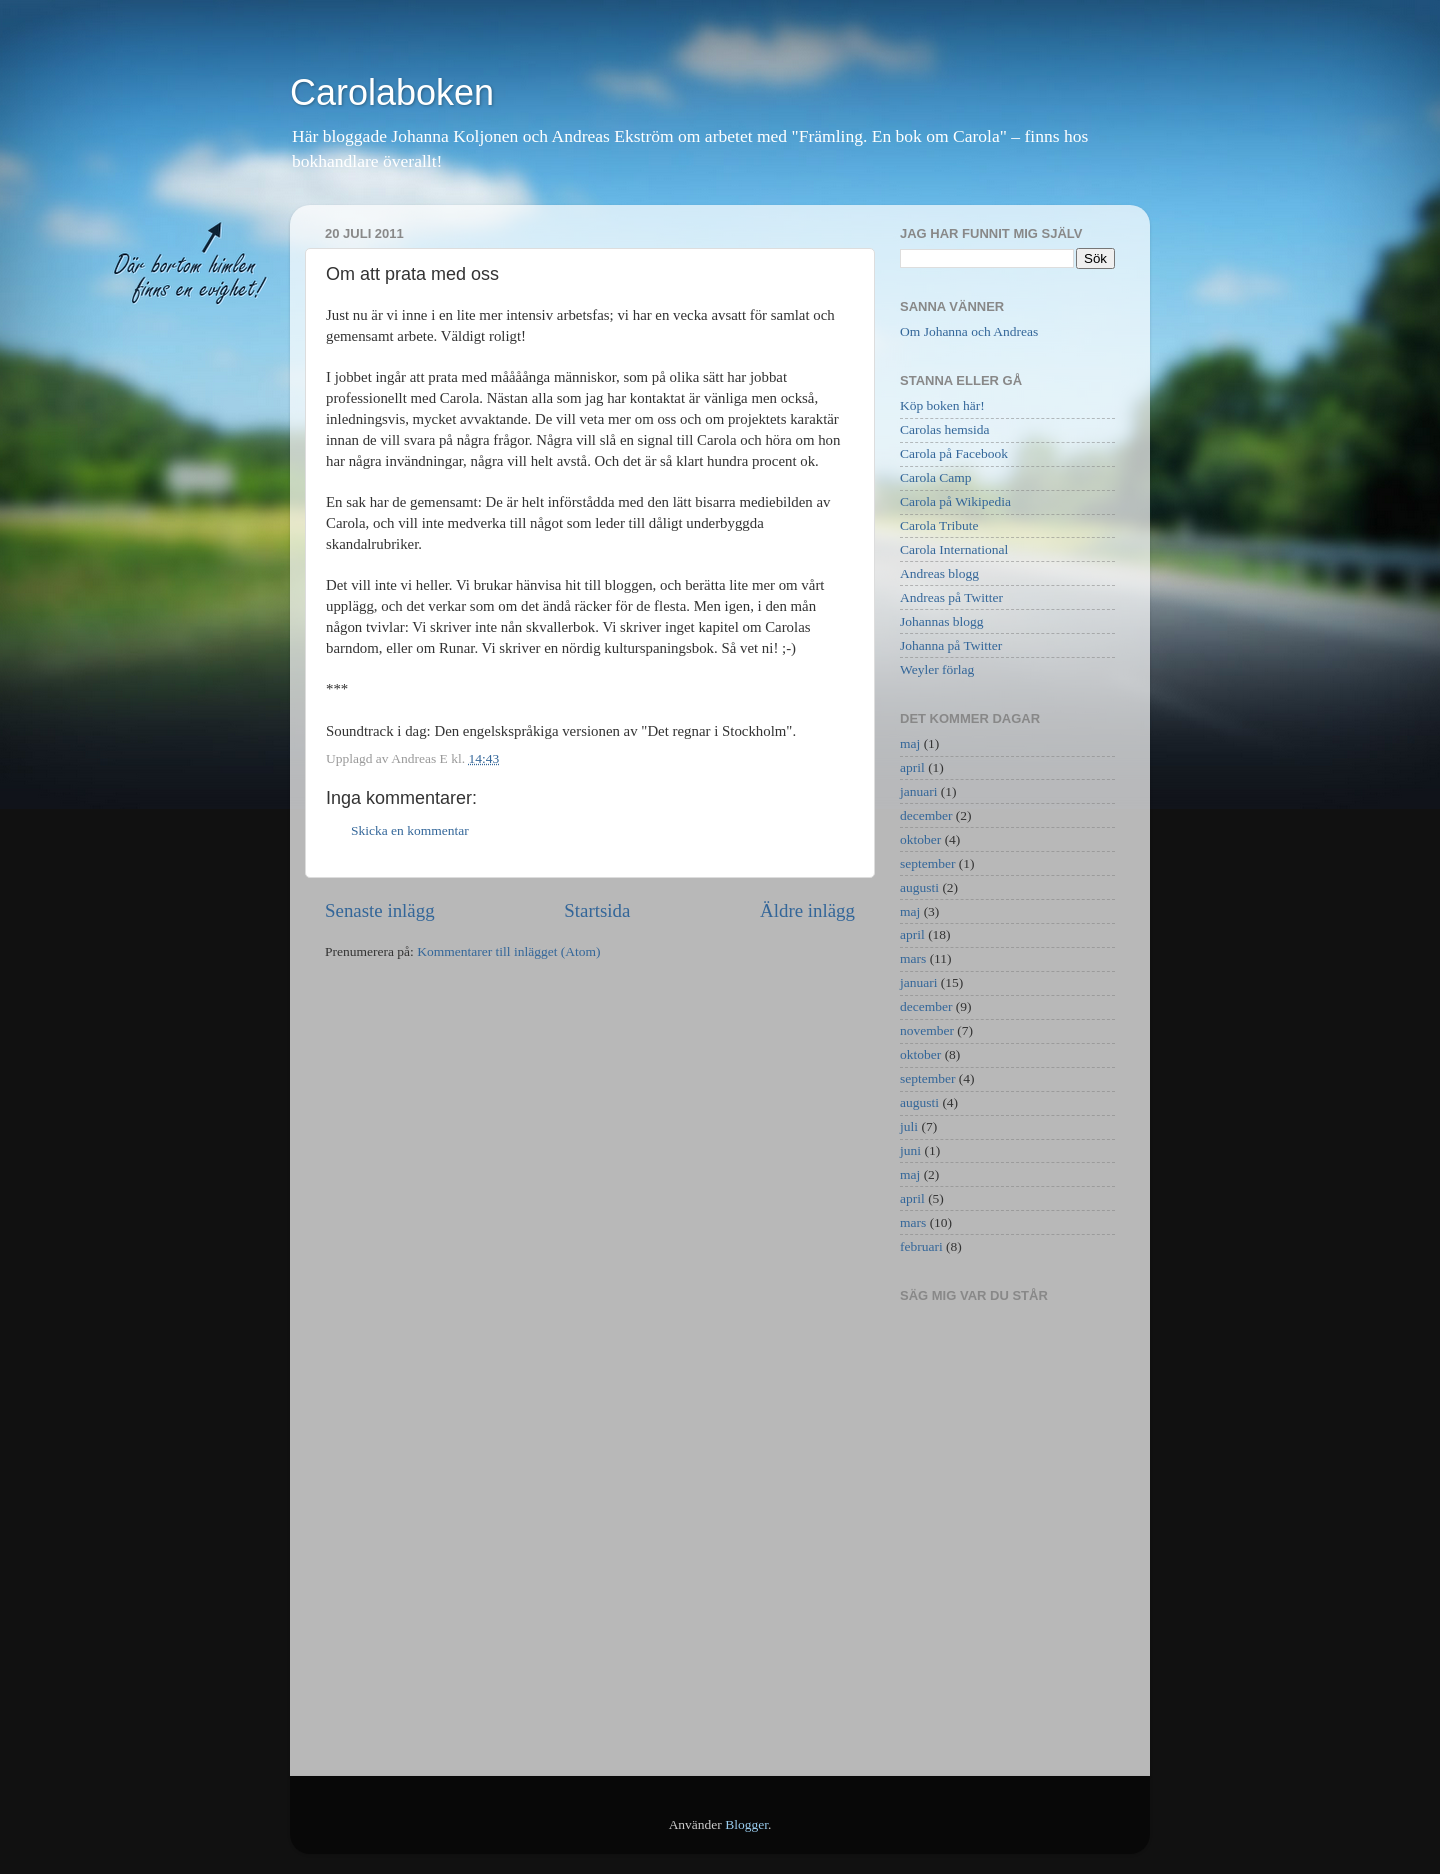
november (927, 1030)
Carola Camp (936, 477)
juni (910, 1150)
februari (921, 1246)
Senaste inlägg (380, 910)
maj (910, 743)
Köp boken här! (942, 405)
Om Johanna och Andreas (969, 331)
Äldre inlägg (807, 910)
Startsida (597, 910)
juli (909, 1126)
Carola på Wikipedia (955, 501)
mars (913, 958)
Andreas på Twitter (951, 597)
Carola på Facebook (954, 453)
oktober (920, 839)
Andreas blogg (939, 573)
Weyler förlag (937, 669)
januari (918, 791)
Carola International (954, 549)
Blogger (746, 1824)
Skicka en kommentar (410, 830)
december (926, 815)
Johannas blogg (942, 621)
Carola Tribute (939, 525)
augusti (919, 887)
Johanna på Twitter (951, 645)
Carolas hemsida (945, 429)
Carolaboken (392, 92)
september (927, 863)
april (912, 767)
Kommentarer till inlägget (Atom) (508, 951)
